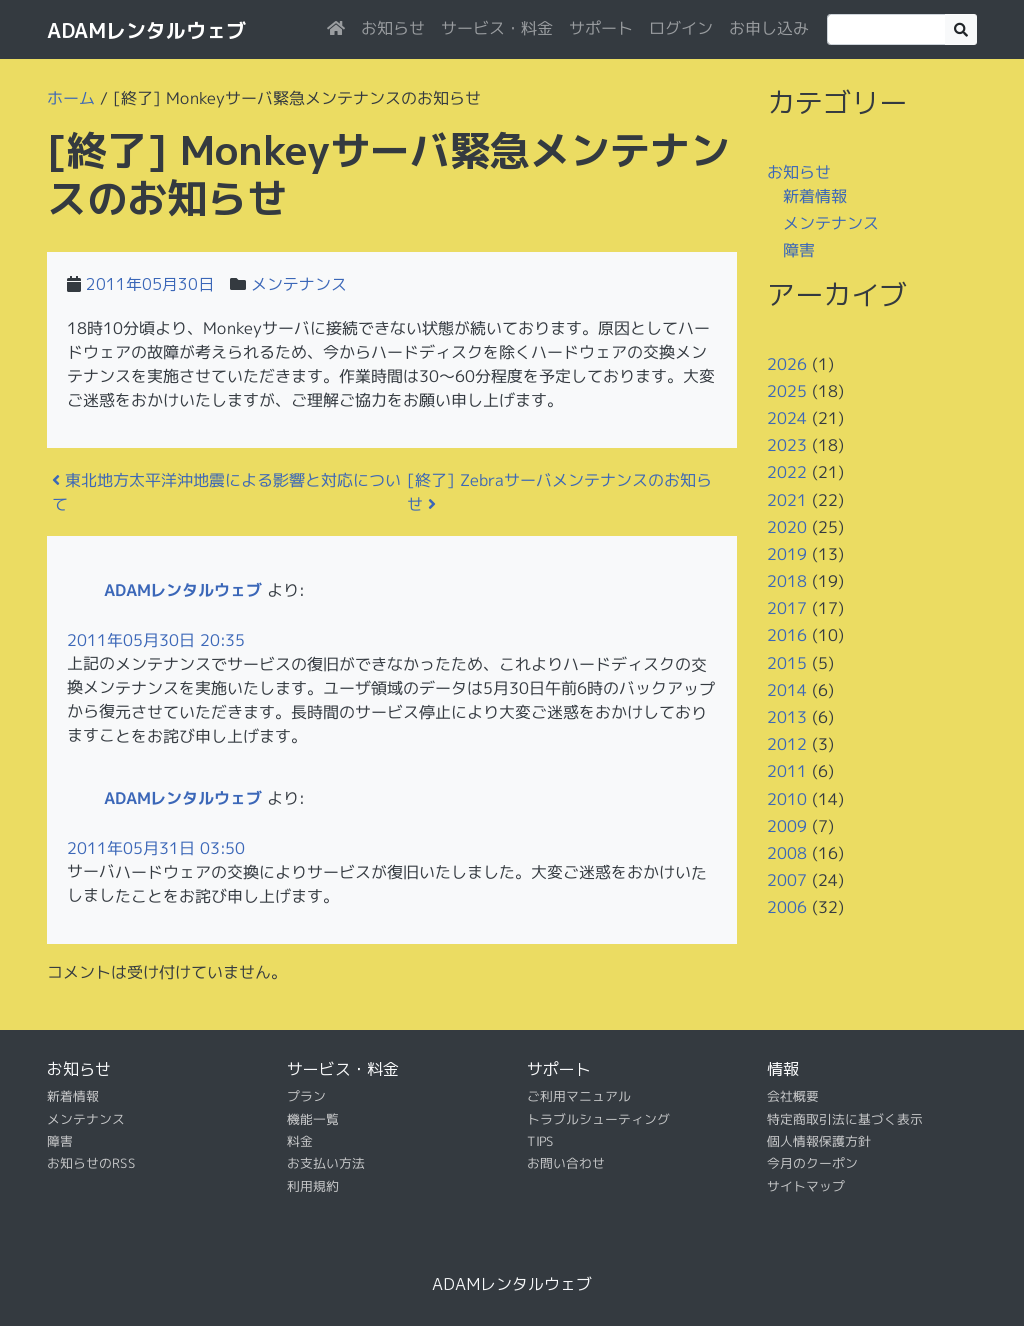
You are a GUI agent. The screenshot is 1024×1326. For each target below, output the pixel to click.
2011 (787, 771)
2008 (787, 853)
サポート (601, 28)
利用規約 (313, 1186)
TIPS (540, 1141)
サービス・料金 (497, 28)
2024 (787, 418)
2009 (787, 826)
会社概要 (793, 1096)
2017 (787, 608)
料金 (300, 1141)
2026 (787, 363)
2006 (787, 907)
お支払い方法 (326, 1163)
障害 (799, 250)
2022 (787, 472)
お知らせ (393, 28)
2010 (787, 798)
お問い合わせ (566, 1163)
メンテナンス (299, 284)
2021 (787, 499)
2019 (787, 554)
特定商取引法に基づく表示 (845, 1118)
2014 (787, 690)
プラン (306, 1096)
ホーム (71, 98)
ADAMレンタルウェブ (146, 30)
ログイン (681, 28)
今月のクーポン (812, 1163)
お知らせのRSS (91, 1163)
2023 (787, 445)
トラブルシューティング (598, 1118)
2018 (787, 581)
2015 (787, 663)
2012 (787, 744)
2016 (787, 635)
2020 (787, 527)
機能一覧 (313, 1118)
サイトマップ (806, 1186)
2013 (787, 717)
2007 (787, 880)
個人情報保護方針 (819, 1141)
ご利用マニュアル (579, 1096)
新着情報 (815, 195)
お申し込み (769, 28)
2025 (787, 391)
